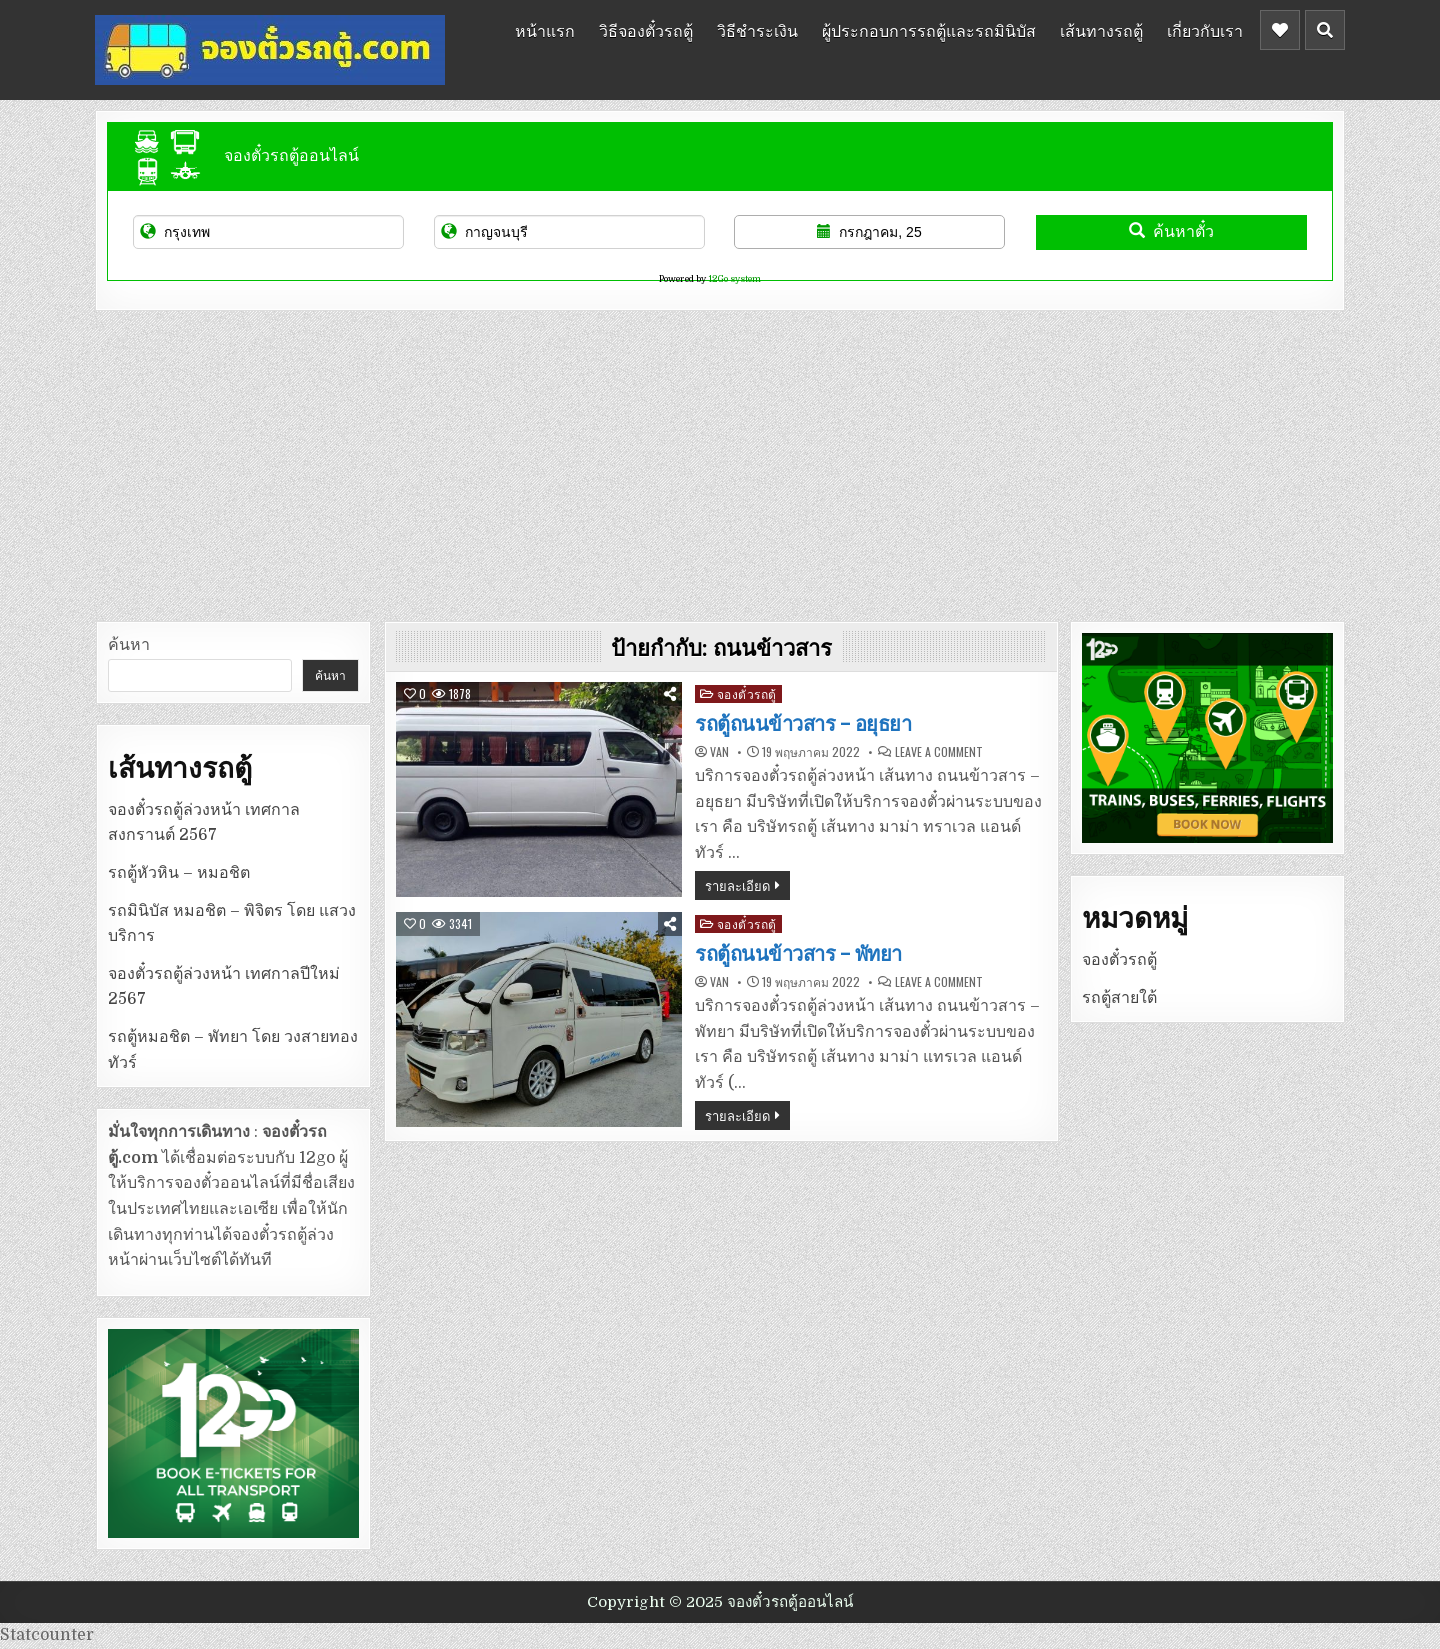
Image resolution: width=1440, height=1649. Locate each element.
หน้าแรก (545, 30)
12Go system (734, 279)
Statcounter (47, 1635)
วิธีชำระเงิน (757, 30)
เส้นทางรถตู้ (1101, 30)
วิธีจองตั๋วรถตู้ (646, 30)
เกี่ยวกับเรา (1205, 30)
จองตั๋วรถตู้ (747, 693)
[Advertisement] (720, 461)
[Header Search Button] (1325, 30)
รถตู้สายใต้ (1119, 998)
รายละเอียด (737, 885)
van (719, 752)
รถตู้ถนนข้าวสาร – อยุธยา (803, 724)
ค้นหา (129, 645)
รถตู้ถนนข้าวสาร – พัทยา (798, 954)
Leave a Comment (939, 752)
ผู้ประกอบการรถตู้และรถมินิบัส (929, 30)
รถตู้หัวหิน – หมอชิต (179, 873)
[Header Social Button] (1280, 30)
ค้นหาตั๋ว (1171, 231)
